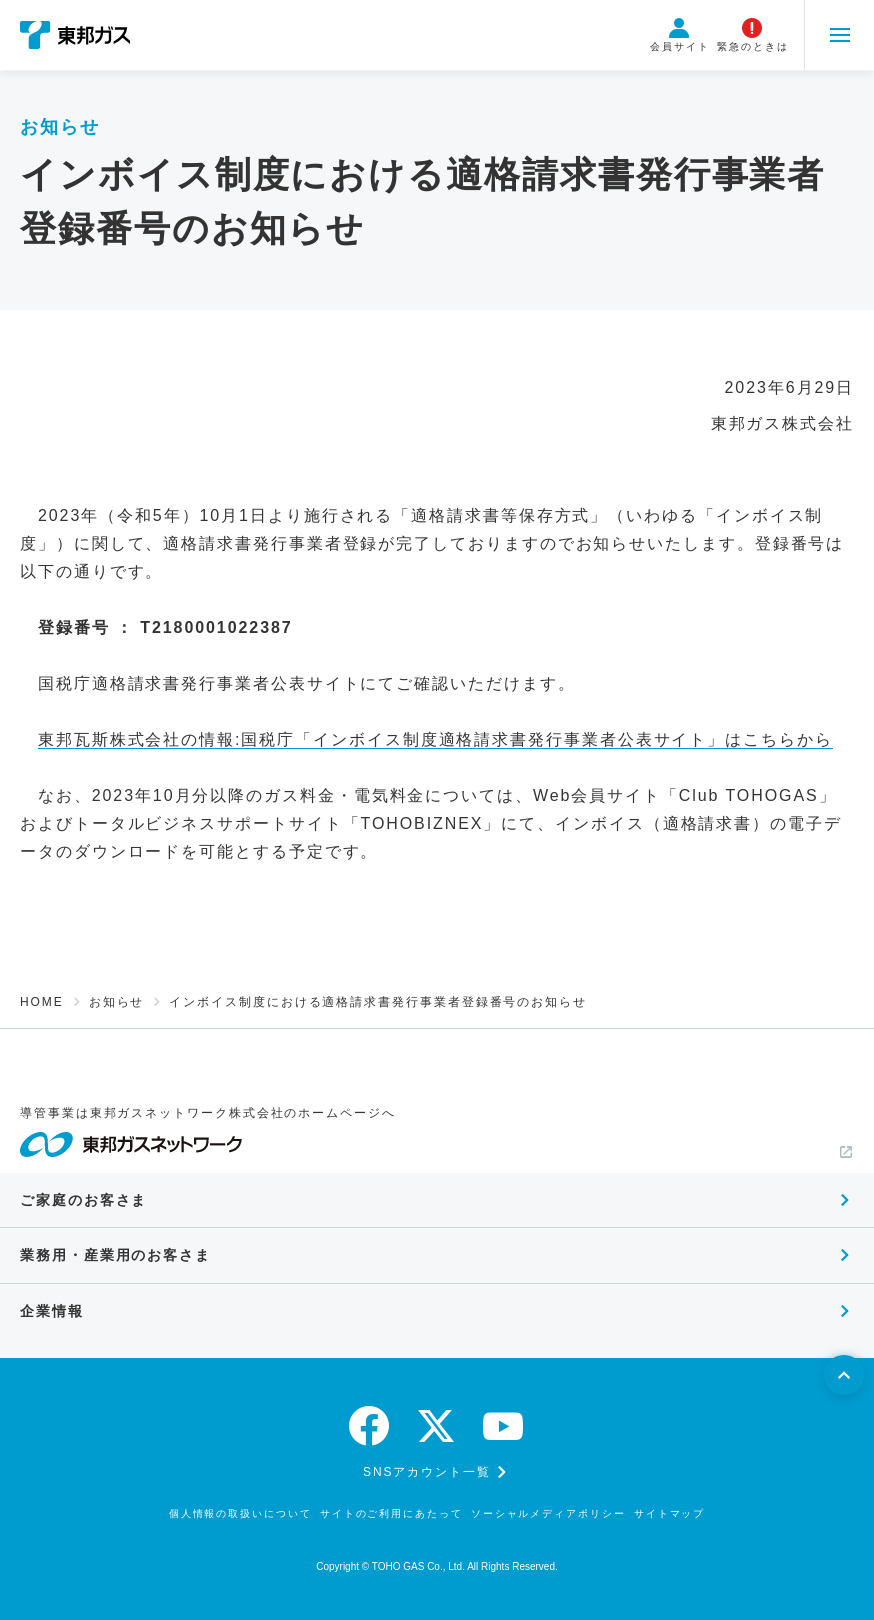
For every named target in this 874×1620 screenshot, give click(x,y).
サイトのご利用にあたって (391, 1513)
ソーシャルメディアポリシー (548, 1513)
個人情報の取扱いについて (240, 1513)
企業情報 (52, 1311)
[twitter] (437, 1426)
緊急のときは (753, 35)
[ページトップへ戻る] (844, 1375)
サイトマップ (670, 1513)
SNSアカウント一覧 (427, 1472)
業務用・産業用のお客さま (115, 1255)
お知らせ (117, 1002)
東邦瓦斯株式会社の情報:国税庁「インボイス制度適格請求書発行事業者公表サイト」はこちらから (435, 739)
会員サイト (680, 35)
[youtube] (504, 1426)
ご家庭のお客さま (83, 1200)
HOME (42, 1002)
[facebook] (370, 1426)
